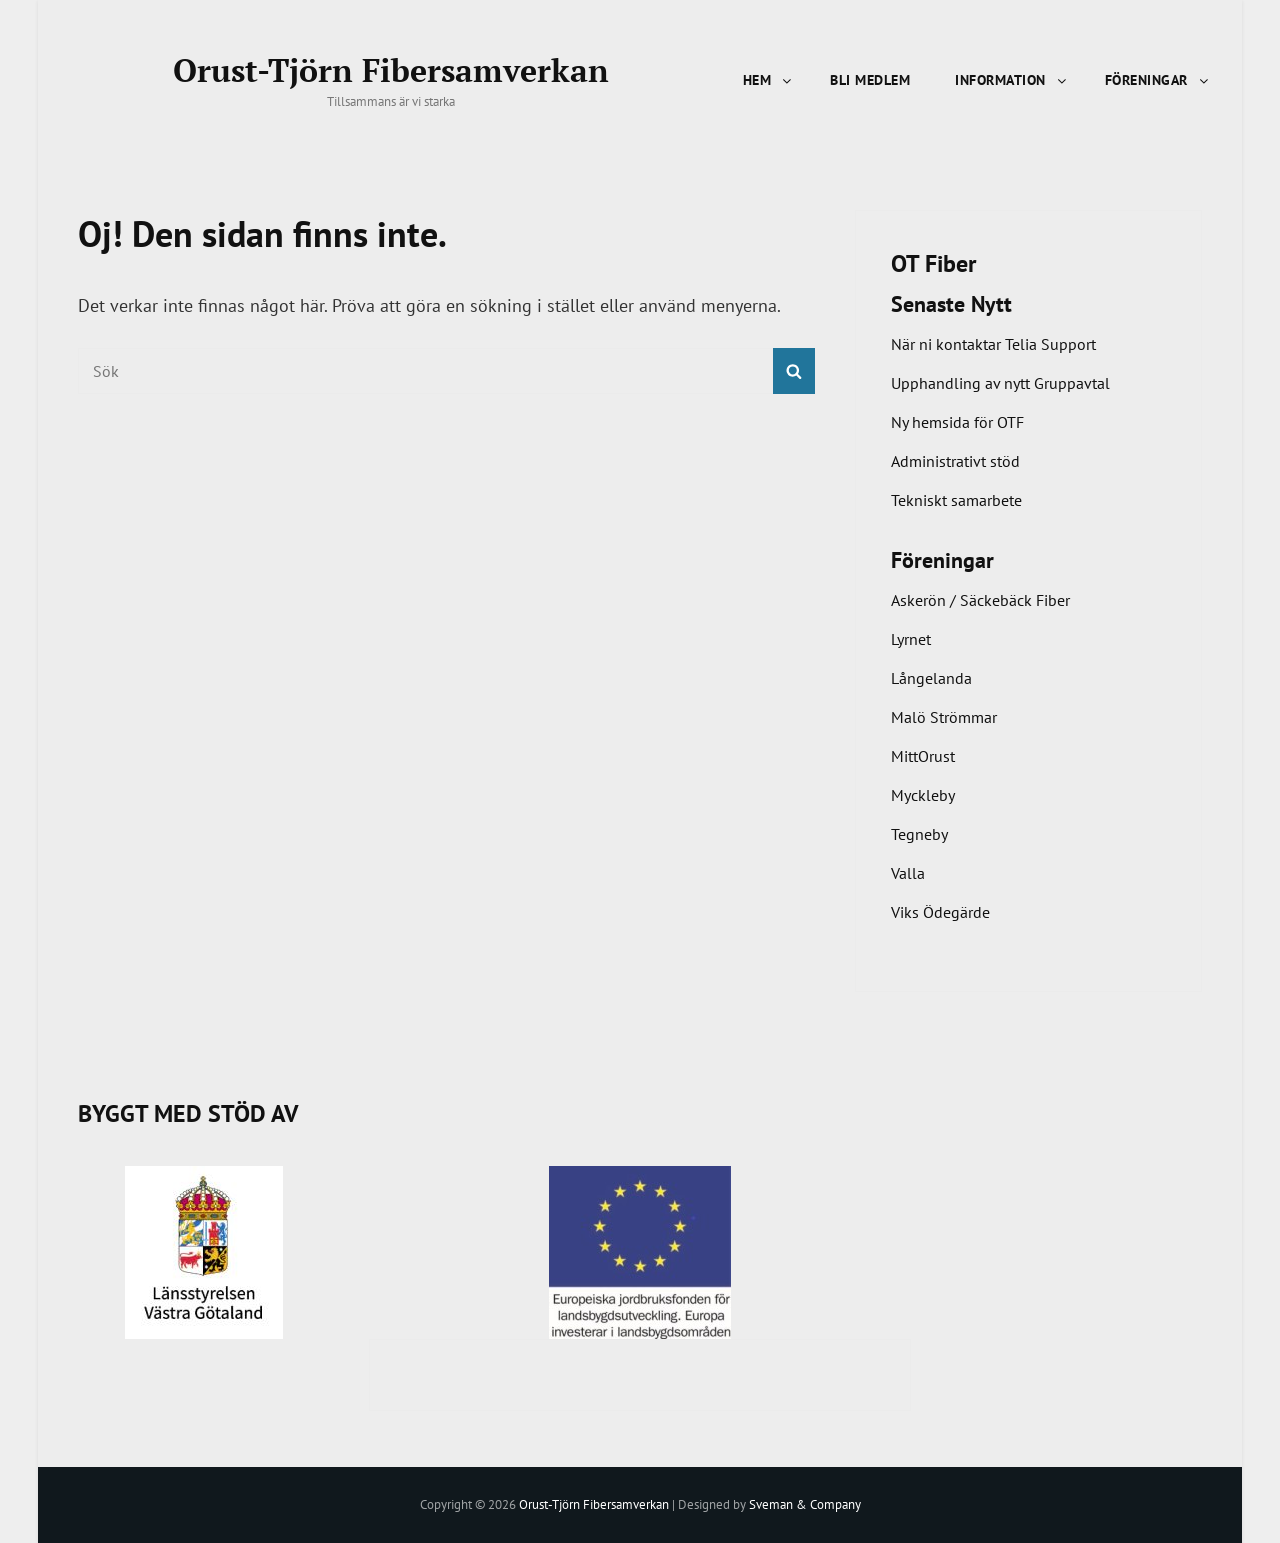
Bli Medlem (870, 80)
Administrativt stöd (955, 461)
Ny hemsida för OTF (957, 422)
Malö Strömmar (944, 717)
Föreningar (1158, 80)
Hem (769, 80)
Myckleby (923, 795)
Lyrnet (911, 639)
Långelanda (931, 678)
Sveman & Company (805, 1504)
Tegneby (919, 834)
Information (1012, 80)
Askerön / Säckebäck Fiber (980, 600)
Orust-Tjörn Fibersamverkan (391, 70)
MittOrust (923, 756)
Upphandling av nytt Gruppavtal (1000, 383)
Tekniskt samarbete (956, 500)
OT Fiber (933, 263)
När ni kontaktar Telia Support (993, 344)
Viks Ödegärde (940, 912)
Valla (908, 873)
